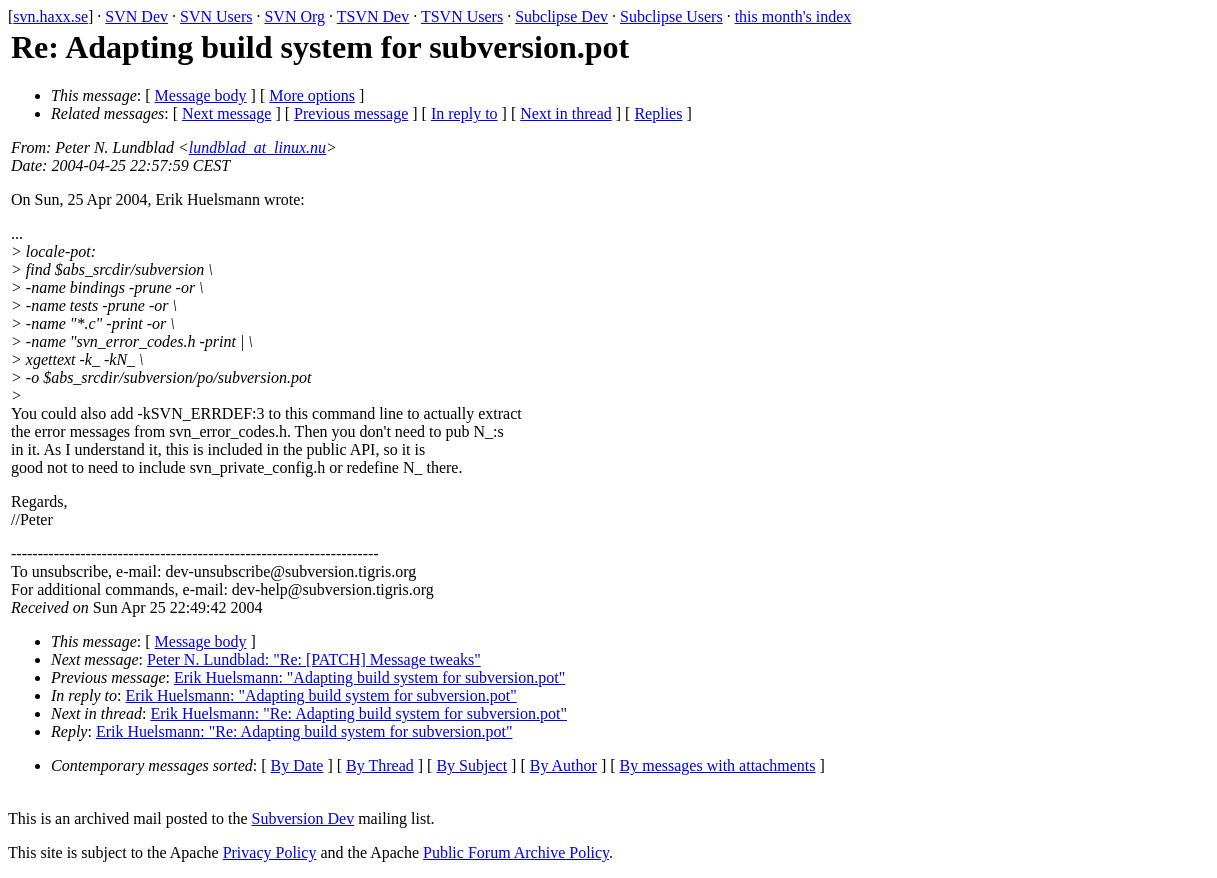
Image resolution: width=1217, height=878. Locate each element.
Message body (201, 95)
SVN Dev (136, 16)
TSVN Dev (373, 16)
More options (312, 95)
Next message (226, 113)
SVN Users (216, 16)
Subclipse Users (671, 16)
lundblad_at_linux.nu (257, 147)
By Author (563, 765)
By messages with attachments (718, 765)
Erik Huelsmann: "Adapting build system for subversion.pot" (369, 677)
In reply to (464, 113)
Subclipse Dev (561, 16)
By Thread (380, 765)
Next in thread (566, 113)
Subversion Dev (303, 818)
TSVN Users (462, 16)
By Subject (471, 765)
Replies (658, 113)
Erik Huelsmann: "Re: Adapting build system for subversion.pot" (358, 713)
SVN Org (294, 16)
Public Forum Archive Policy (516, 852)
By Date (297, 765)
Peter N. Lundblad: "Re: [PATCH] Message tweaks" (314, 659)
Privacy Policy (270, 852)
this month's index (793, 16)
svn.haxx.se (50, 16)
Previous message (351, 113)
